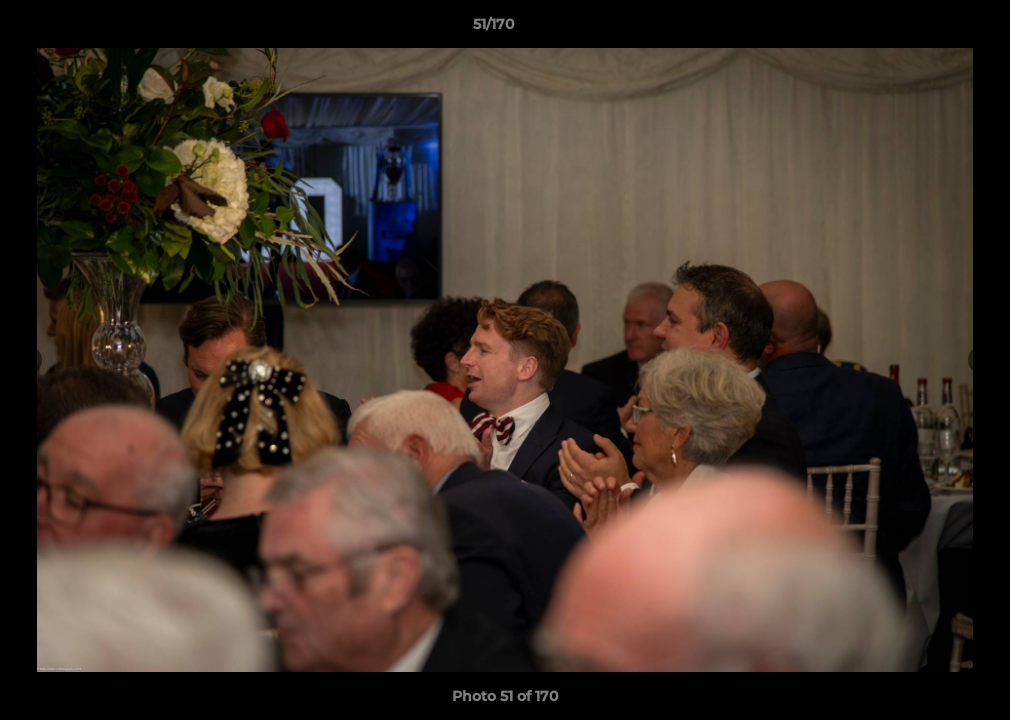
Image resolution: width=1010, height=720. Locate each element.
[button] (926, 29)
